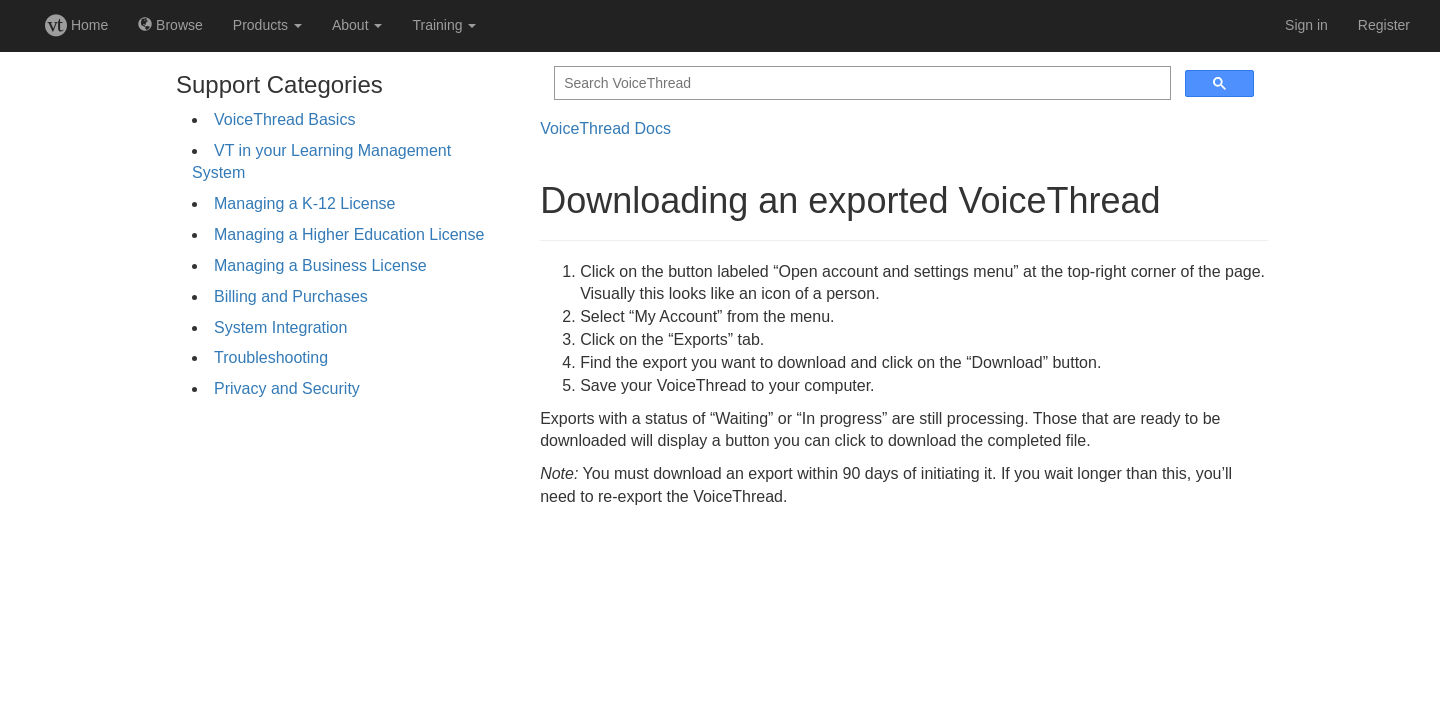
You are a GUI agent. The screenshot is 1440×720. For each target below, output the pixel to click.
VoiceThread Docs (605, 128)
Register (1384, 25)
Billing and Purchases (291, 296)
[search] (860, 83)
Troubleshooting (271, 357)
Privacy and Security (287, 388)
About (357, 25)
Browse (170, 25)
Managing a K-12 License (304, 203)
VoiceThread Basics (284, 119)
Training (444, 25)
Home (76, 25)
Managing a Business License (320, 265)
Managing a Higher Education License (349, 234)
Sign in (1306, 25)
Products (267, 25)
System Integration (280, 327)
